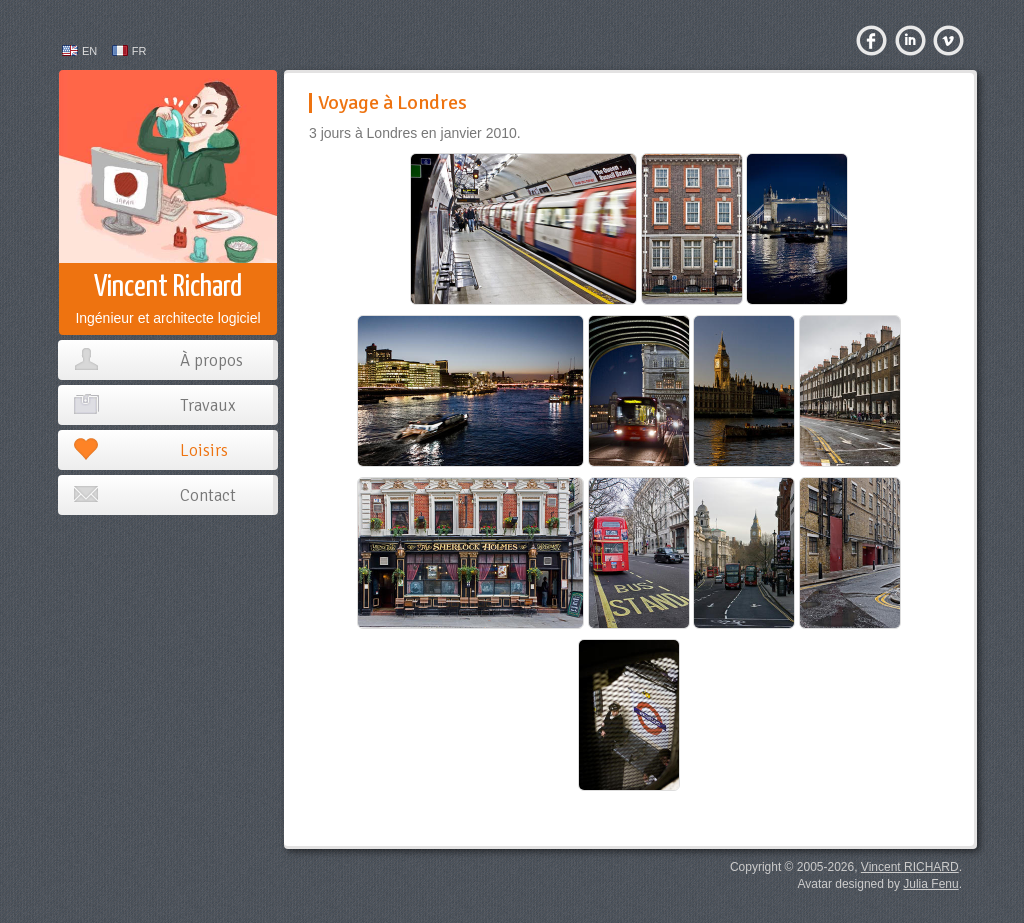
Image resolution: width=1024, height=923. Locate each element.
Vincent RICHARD (910, 867)
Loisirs (204, 450)
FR (139, 51)
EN (89, 51)
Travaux (208, 405)
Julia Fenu (930, 884)
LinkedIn (917, 45)
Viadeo (955, 45)
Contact (208, 495)
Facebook (878, 45)
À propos (211, 360)
